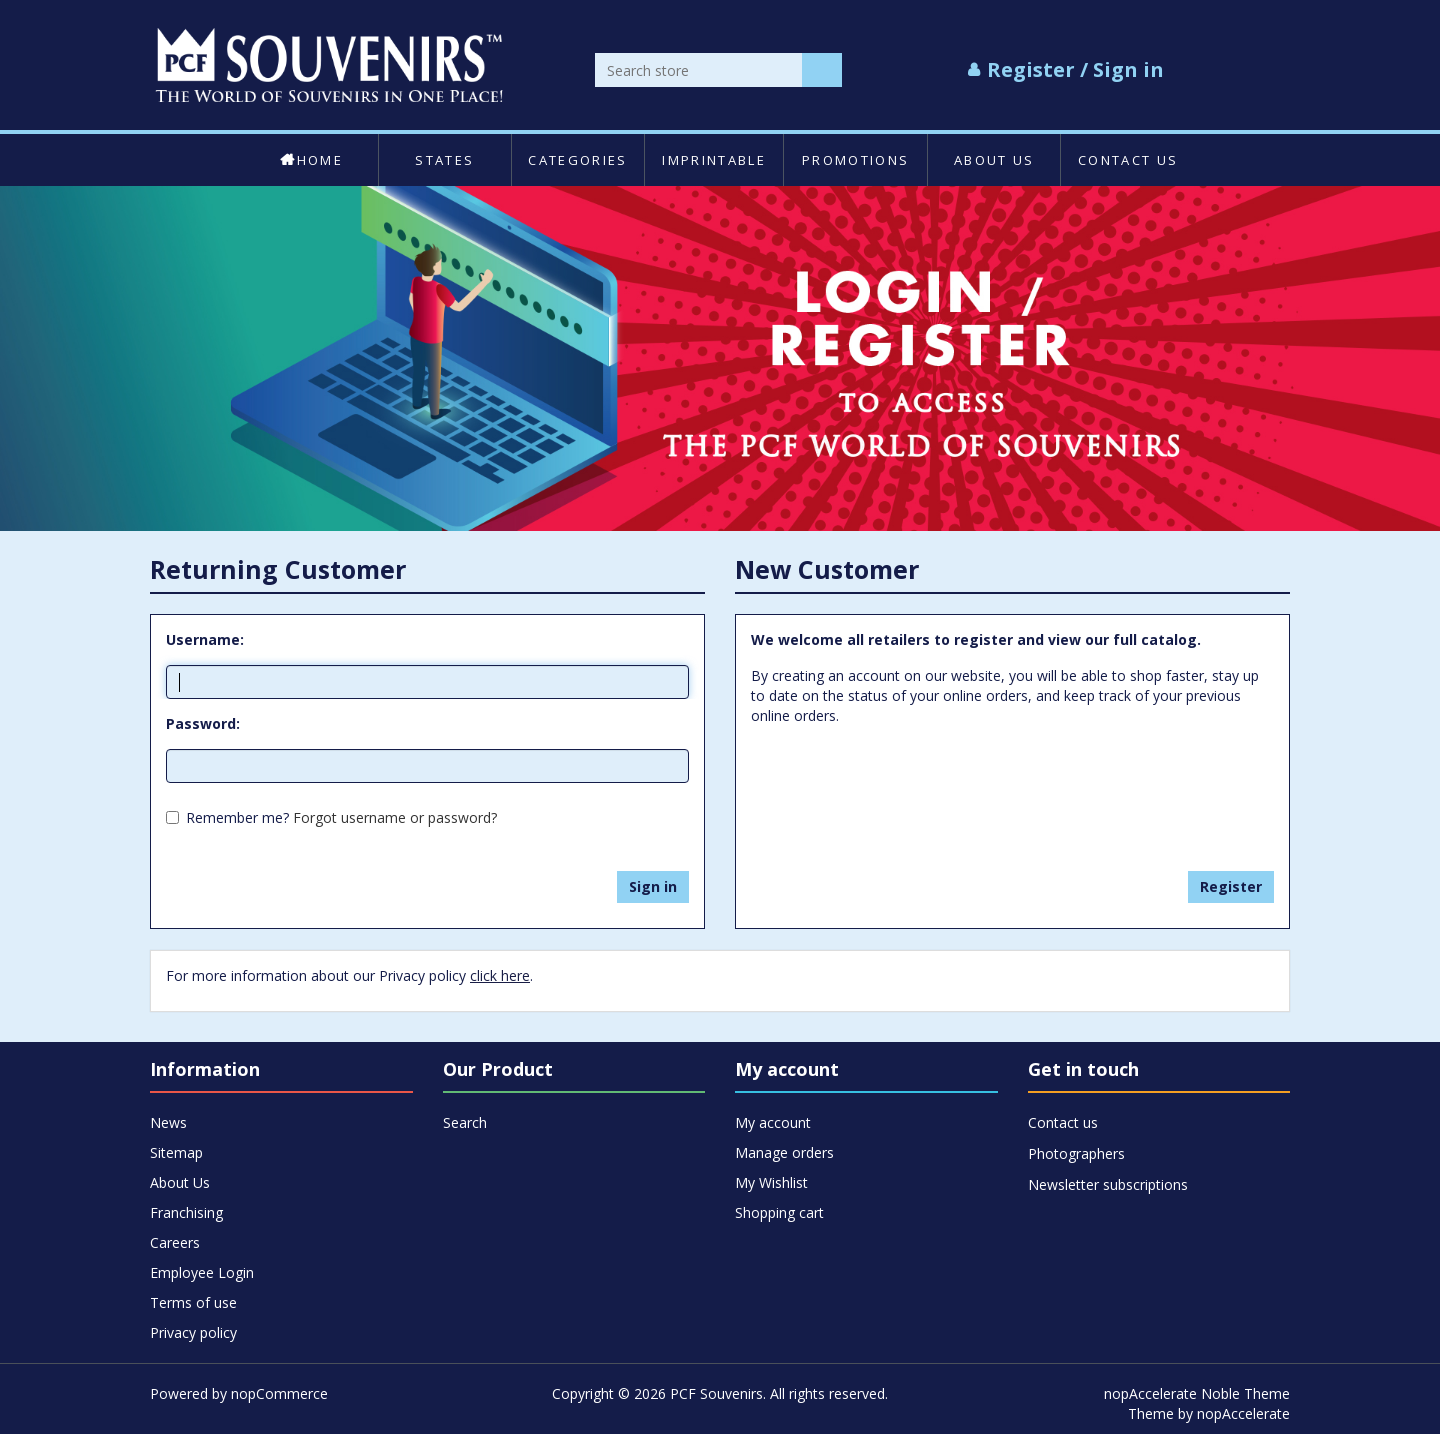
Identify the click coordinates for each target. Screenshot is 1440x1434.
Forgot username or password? (395, 817)
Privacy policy (193, 1332)
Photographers (1076, 1153)
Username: (205, 639)
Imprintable (714, 160)
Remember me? (237, 817)
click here (500, 975)
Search (465, 1122)
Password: (203, 723)
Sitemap (176, 1152)
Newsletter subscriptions (1108, 1184)
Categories (577, 160)
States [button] (444, 160)
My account (773, 1122)
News (168, 1122)
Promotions (855, 160)
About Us (994, 160)
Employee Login (202, 1272)
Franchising (186, 1212)
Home (311, 160)
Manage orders (784, 1152)
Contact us (1128, 160)
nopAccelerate (1243, 1413)
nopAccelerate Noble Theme (1197, 1393)
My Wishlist (771, 1182)
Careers (175, 1242)
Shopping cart (779, 1212)
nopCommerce (279, 1393)
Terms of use (193, 1302)
